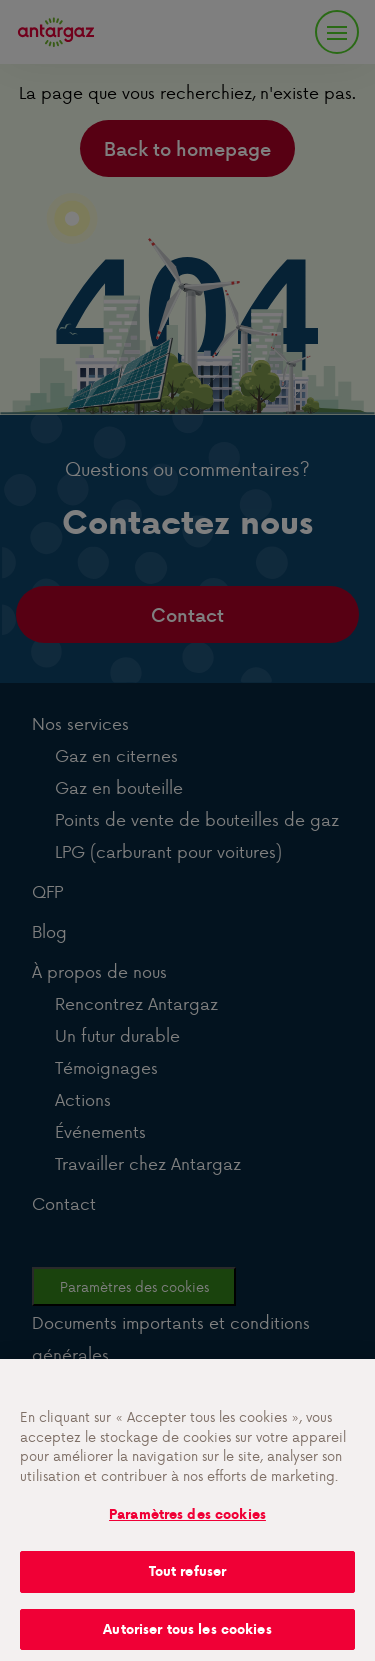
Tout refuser (188, 1580)
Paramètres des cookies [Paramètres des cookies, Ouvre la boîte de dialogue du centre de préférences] (187, 1523)
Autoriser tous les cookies (187, 1638)
